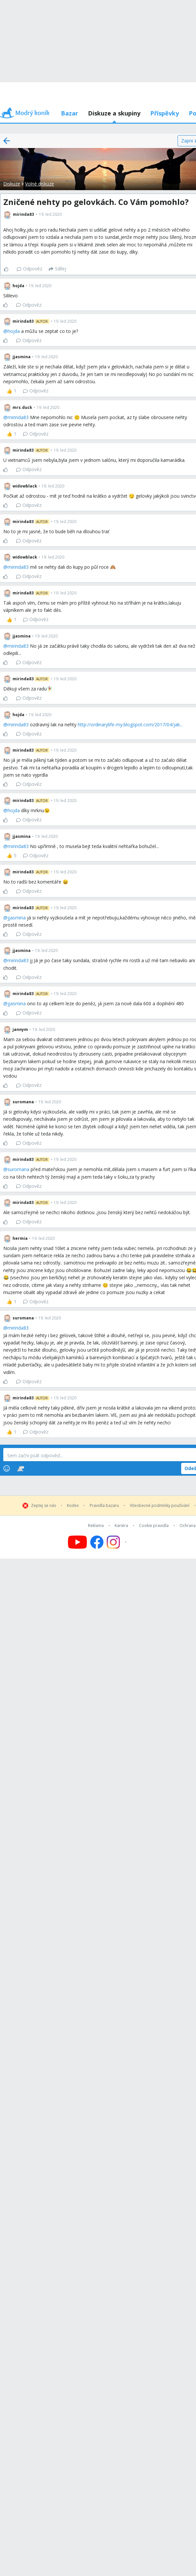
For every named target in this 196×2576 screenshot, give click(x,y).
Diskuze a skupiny (114, 113)
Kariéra (121, 1525)
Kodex (73, 1505)
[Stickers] (20, 1468)
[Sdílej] (57, 269)
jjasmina (17, 917)
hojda (14, 331)
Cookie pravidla (154, 1525)
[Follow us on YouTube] (77, 1542)
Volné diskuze (39, 184)
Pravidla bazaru (104, 1505)
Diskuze (11, 184)
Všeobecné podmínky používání (159, 1505)
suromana (18, 1169)
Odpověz (29, 268)
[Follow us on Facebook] (96, 1542)
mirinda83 (18, 417)
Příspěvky (164, 113)
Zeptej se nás (43, 1505)
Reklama (96, 1525)
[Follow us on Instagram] (117, 1542)
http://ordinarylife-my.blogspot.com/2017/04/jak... (130, 724)
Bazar (69, 113)
